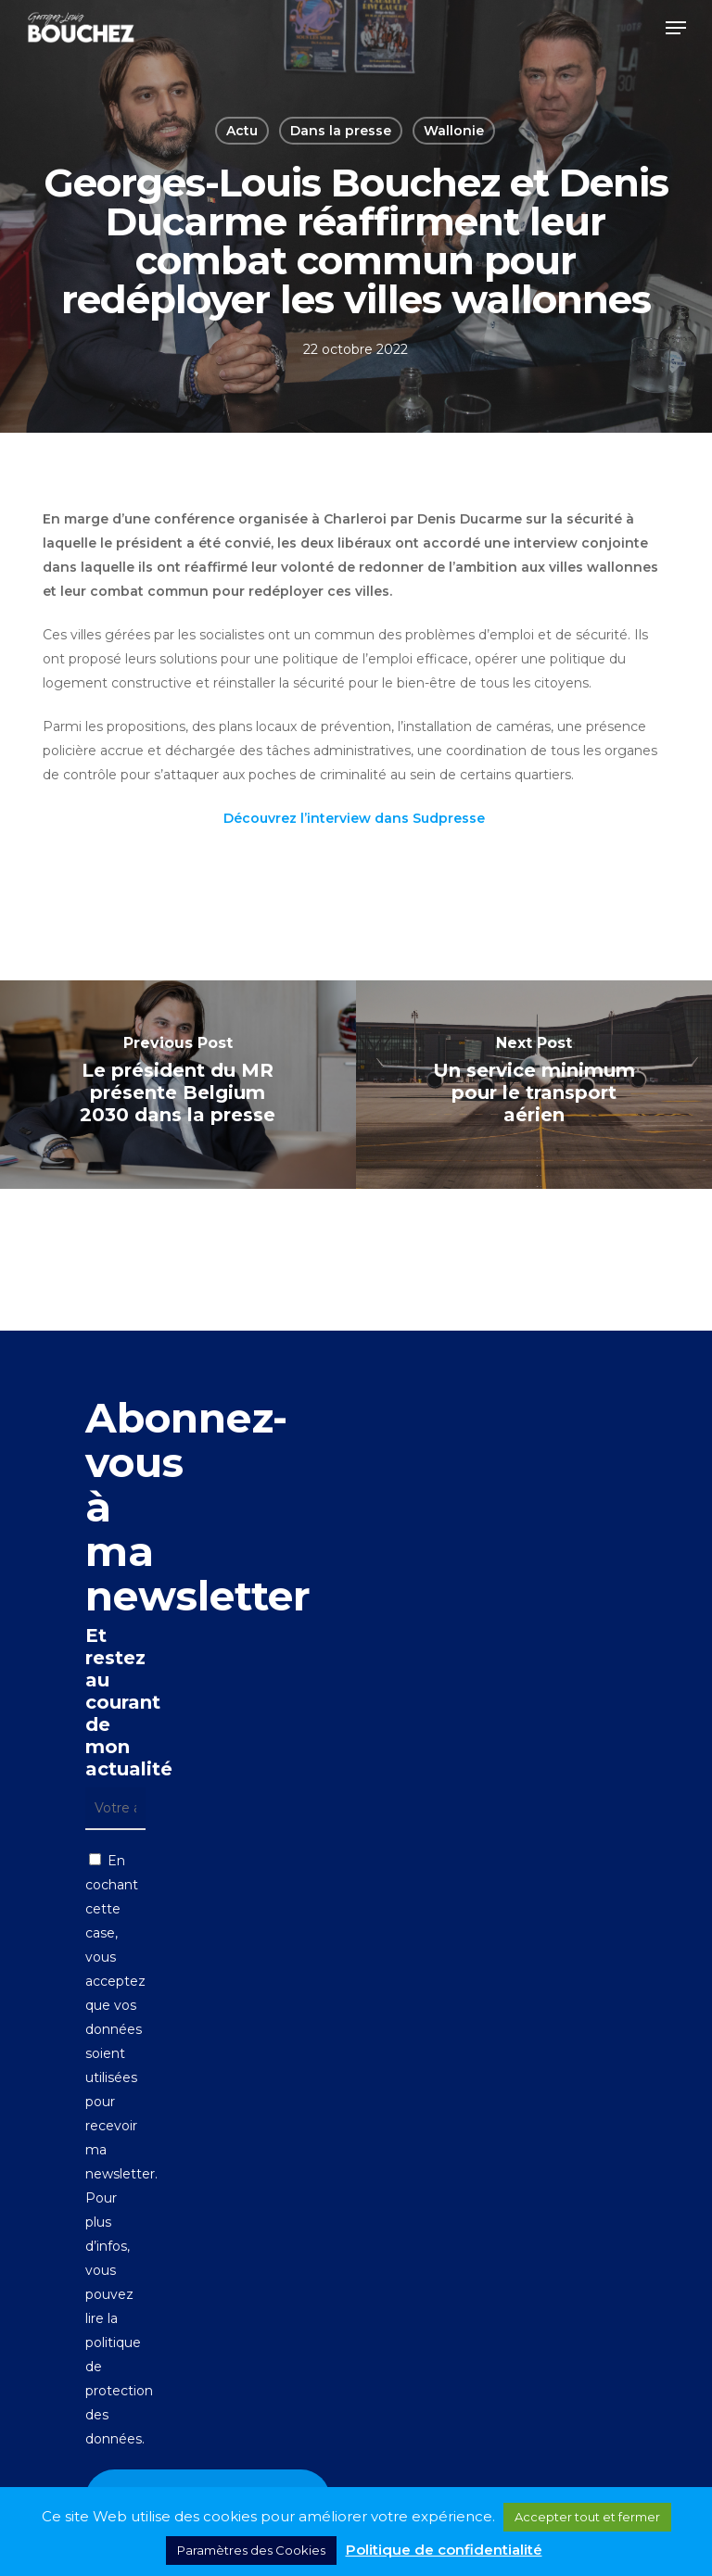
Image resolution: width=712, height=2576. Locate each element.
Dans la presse (340, 130)
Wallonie (454, 130)
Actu (242, 130)
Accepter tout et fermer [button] (587, 2516)
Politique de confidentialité (444, 2549)
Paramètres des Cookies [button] (251, 2550)
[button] (676, 28)
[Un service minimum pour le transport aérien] (534, 1084)
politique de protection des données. (119, 2390)
